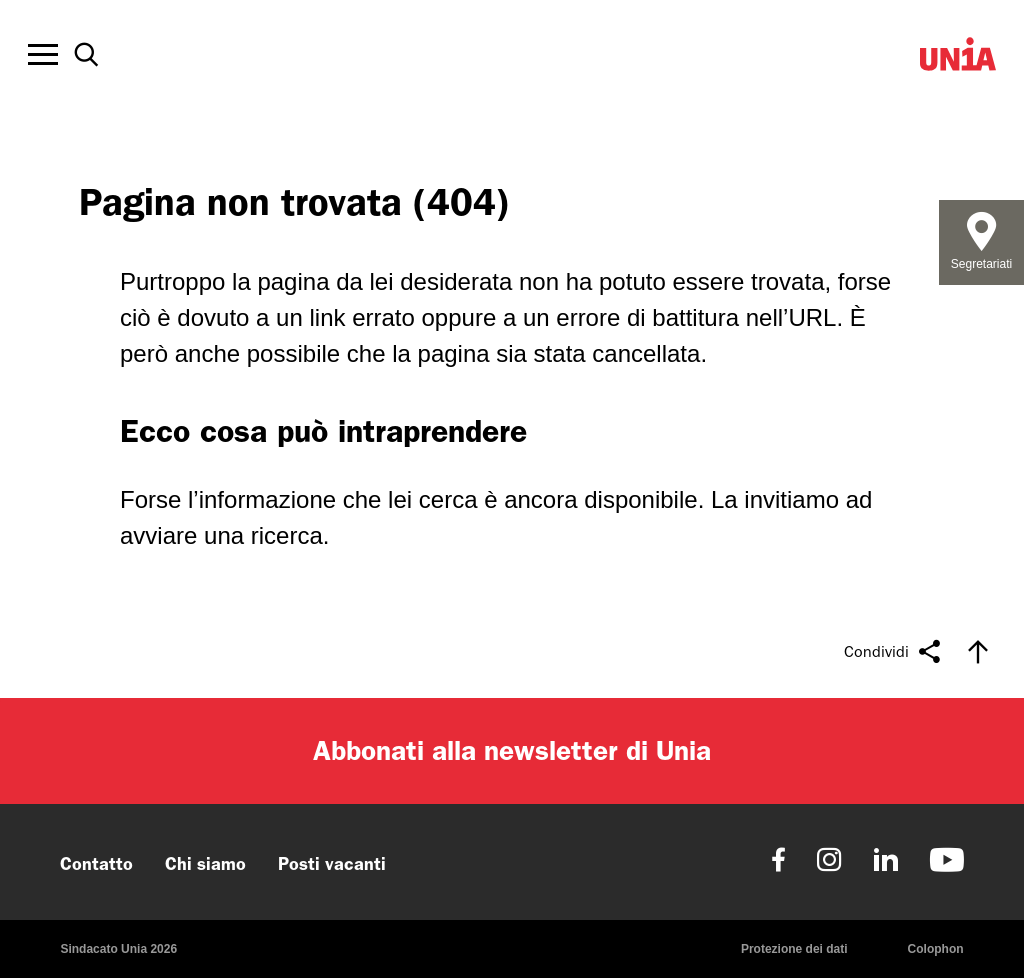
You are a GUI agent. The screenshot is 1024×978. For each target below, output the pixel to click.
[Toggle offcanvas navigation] (43, 55)
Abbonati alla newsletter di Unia (512, 750)
